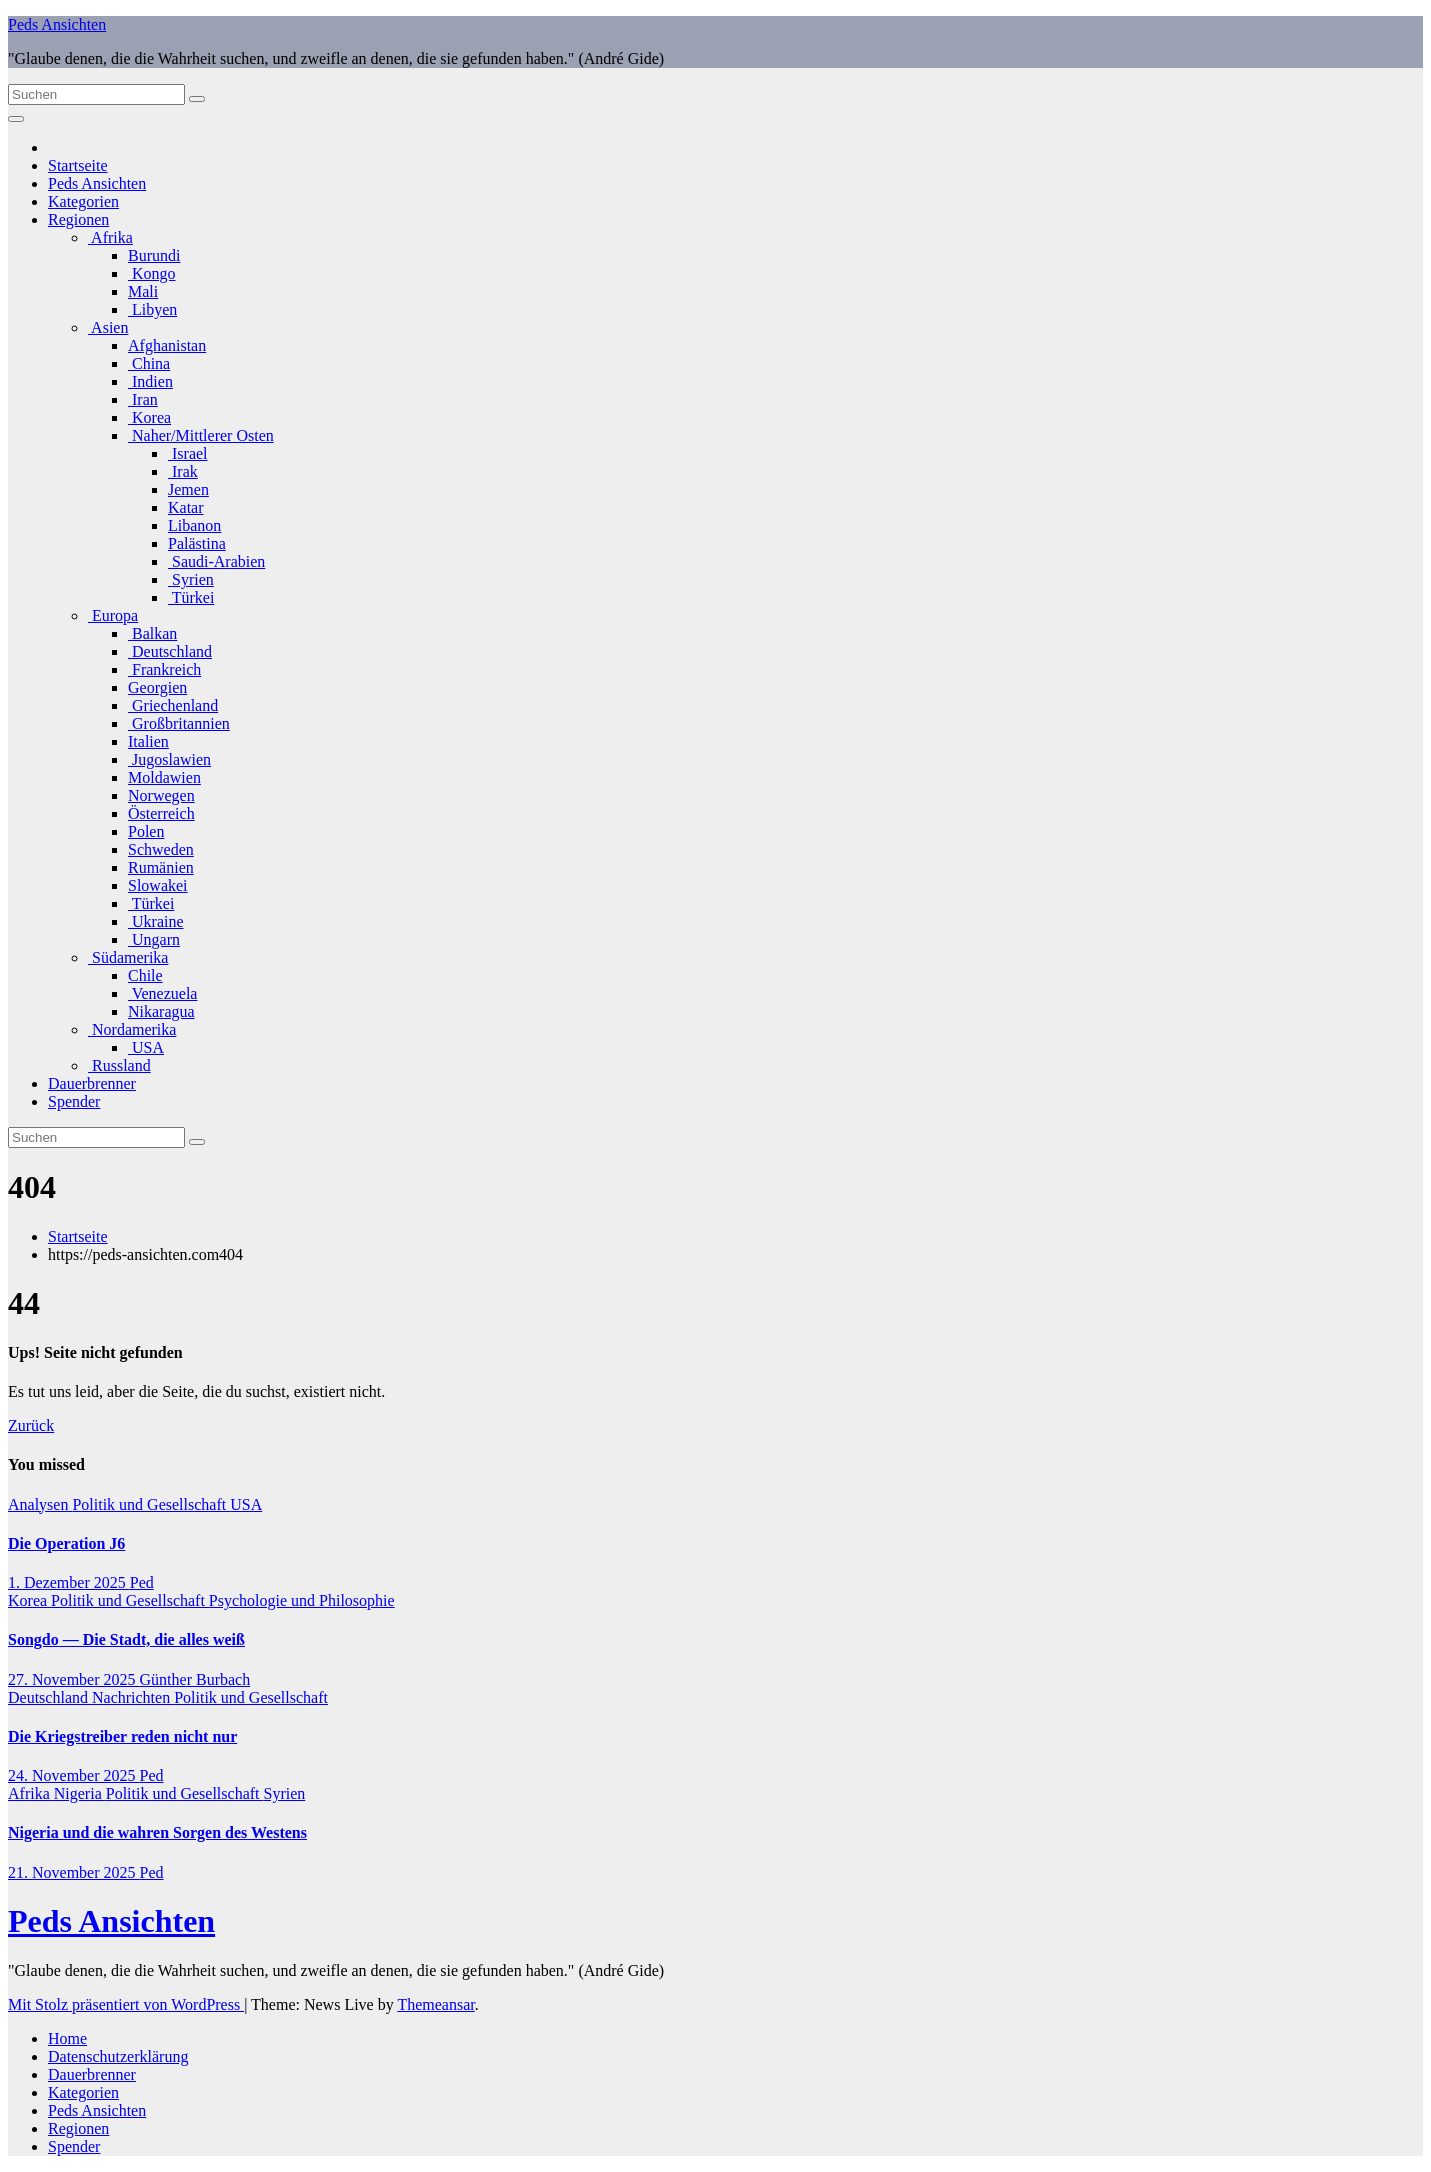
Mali (143, 291)
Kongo (152, 273)
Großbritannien (179, 723)
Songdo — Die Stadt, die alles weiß (126, 1639)
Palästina (197, 543)
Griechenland (173, 705)
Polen (146, 831)
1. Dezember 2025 (69, 1582)
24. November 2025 (74, 1775)
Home (67, 2038)
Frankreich (164, 669)
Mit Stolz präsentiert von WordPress (126, 2004)
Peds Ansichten (57, 24)
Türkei (191, 597)
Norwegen (161, 795)
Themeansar (435, 2004)
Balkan (152, 633)
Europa (113, 615)
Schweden (161, 849)
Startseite (78, 165)
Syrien (191, 579)
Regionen (78, 219)
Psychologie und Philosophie (302, 1600)
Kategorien (83, 201)
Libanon (194, 525)
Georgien (157, 687)
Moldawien (164, 777)
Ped (142, 1582)
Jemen (188, 489)
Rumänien (161, 867)
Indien (150, 381)
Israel (188, 453)
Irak (183, 471)
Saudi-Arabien (216, 561)
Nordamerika (132, 1029)
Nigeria (80, 1793)
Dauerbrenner (92, 1083)
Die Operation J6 (66, 1543)
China (149, 363)
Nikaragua (161, 1011)
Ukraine (156, 921)
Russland (119, 1065)
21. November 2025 (74, 1872)
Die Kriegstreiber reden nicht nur (122, 1736)
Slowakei (158, 885)
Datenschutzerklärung (118, 2056)
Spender (74, 1101)
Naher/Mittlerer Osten (201, 435)
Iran (143, 399)
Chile (145, 975)
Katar (186, 507)
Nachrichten (133, 1697)
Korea (149, 417)
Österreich (161, 813)
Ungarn (154, 939)
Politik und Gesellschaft (151, 1504)
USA (146, 1047)
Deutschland (170, 651)
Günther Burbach (195, 1679)
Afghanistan (167, 345)
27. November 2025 (74, 1679)
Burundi (154, 255)
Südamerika (128, 957)
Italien (148, 741)
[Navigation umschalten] (16, 119)
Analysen (40, 1504)
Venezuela (162, 993)
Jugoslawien (169, 759)
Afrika (110, 237)
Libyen (152, 309)
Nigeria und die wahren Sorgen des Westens (157, 1832)
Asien (108, 327)
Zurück (31, 1425)
